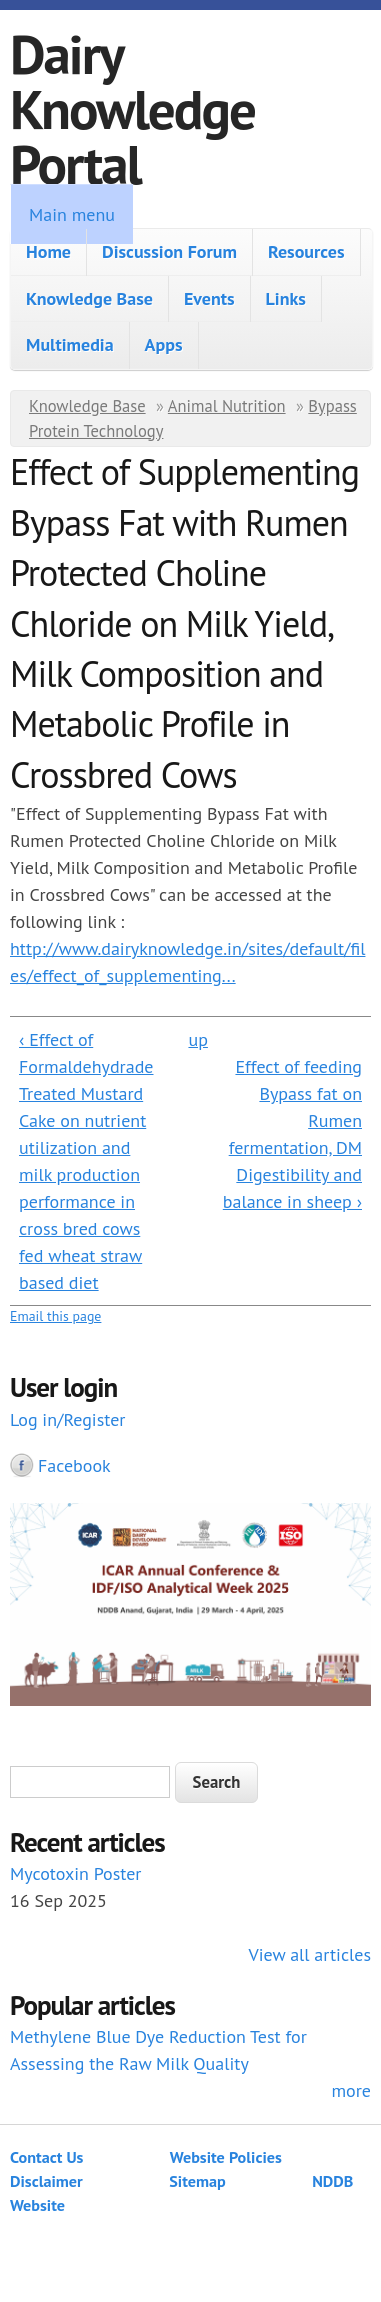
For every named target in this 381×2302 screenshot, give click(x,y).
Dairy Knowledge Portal (132, 108)
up (197, 1039)
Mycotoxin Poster (75, 1873)
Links (286, 298)
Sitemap (197, 2181)
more (351, 2090)
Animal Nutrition (227, 406)
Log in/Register (67, 1419)
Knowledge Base (89, 298)
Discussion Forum (169, 251)
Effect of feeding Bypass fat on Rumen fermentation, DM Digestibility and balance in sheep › (292, 1134)
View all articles (310, 1954)
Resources (306, 251)
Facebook (74, 1465)
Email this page (55, 1316)
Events (209, 298)
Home (48, 251)
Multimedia (70, 344)
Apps (164, 344)
